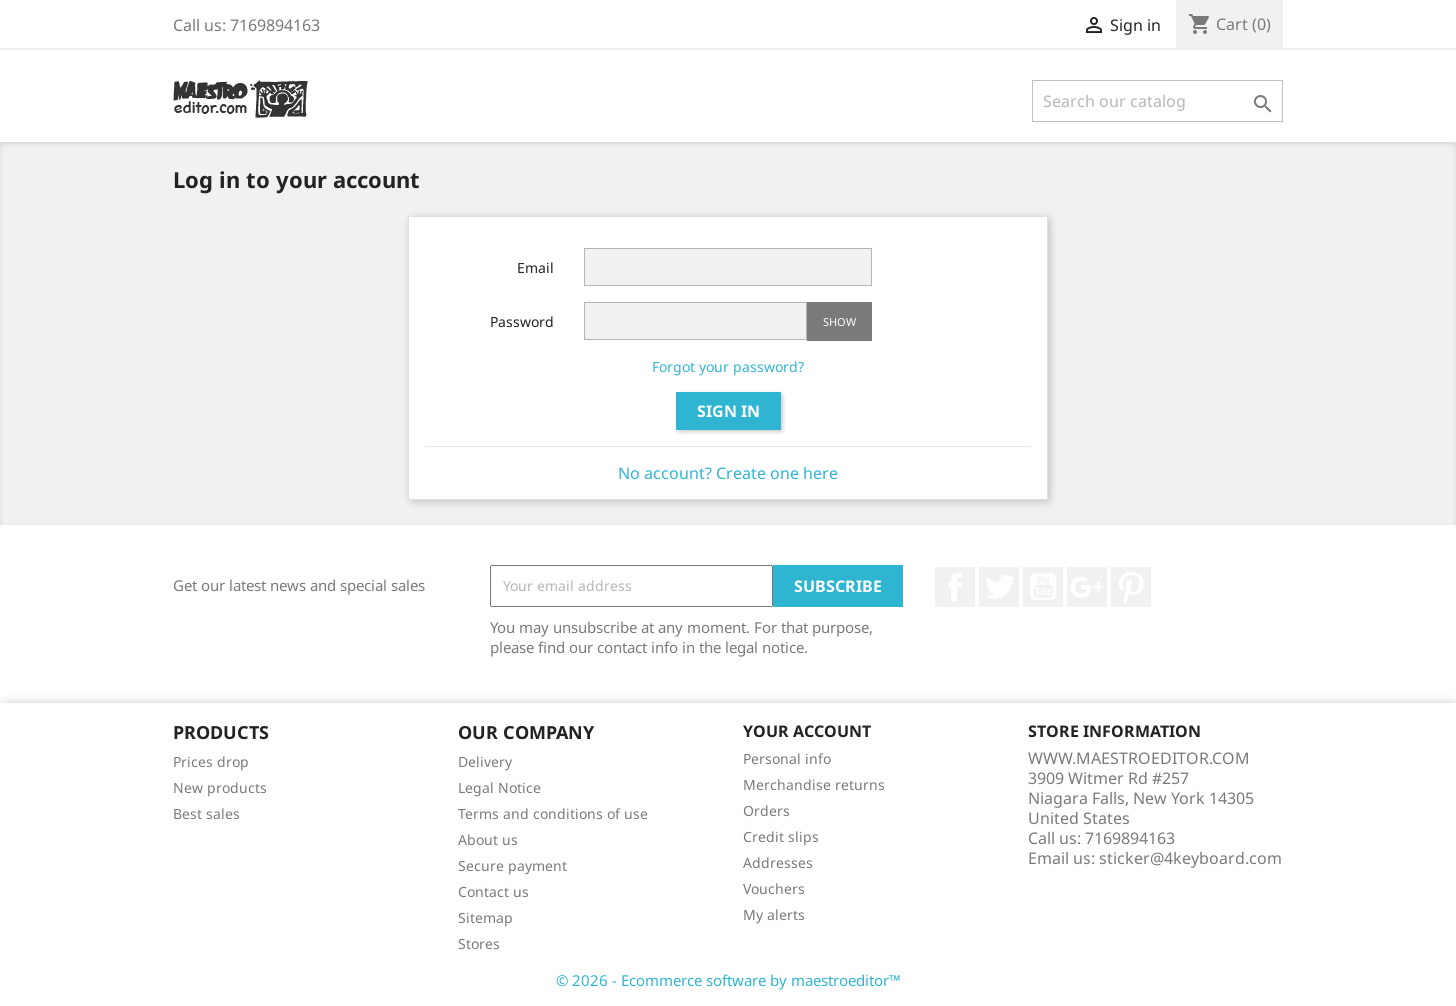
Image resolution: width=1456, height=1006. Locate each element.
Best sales (206, 813)
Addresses (778, 862)
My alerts (774, 914)
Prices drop (211, 761)
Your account (807, 731)
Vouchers (774, 888)
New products (220, 787)
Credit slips (781, 836)
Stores (479, 943)
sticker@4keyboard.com (1190, 858)
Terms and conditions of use (553, 813)
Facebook (955, 587)
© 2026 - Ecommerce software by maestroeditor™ (728, 980)
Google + (1087, 587)
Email (535, 267)
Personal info (787, 758)
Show (839, 321)
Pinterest (1131, 587)
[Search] (1157, 101)
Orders (766, 810)
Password (522, 321)
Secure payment (512, 865)
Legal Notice (499, 787)
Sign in (728, 411)
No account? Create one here (728, 473)
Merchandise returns (814, 784)
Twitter (999, 587)
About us (488, 839)
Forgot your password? (728, 366)
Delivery (485, 761)
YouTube (1043, 587)
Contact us (493, 891)
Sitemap (485, 917)
